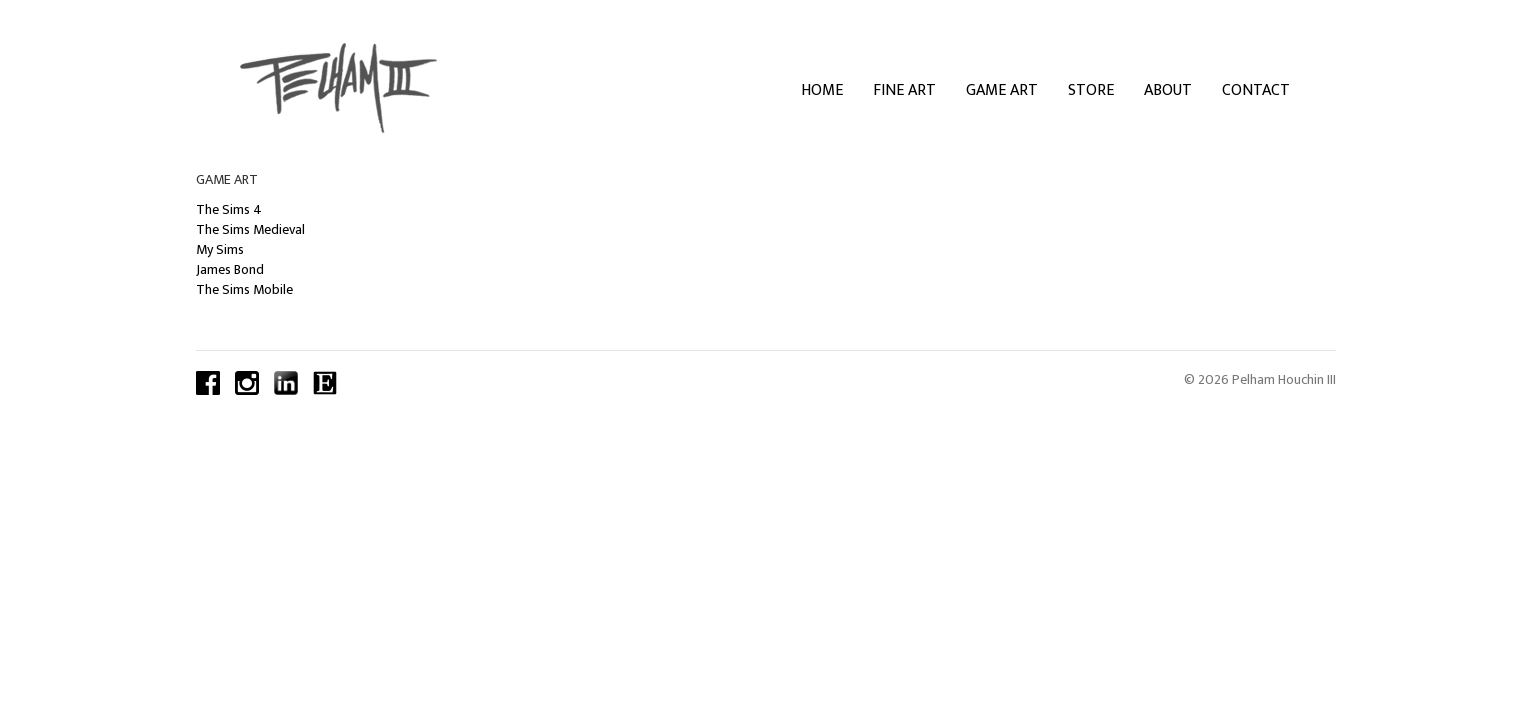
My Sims (220, 249)
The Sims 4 (229, 209)
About (1168, 90)
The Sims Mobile (244, 289)
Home (822, 90)
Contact (1256, 90)
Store (1091, 90)
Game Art (1002, 90)
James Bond (230, 269)
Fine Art (904, 90)
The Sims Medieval (250, 229)
